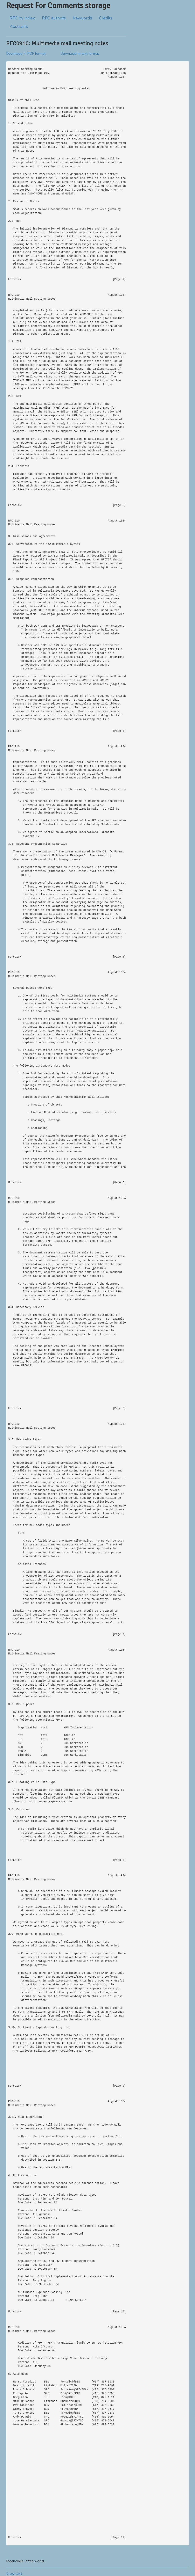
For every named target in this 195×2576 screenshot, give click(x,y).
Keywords (82, 18)
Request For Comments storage (58, 5)
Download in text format (79, 53)
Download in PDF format (25, 53)
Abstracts (19, 26)
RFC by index (22, 18)
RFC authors (54, 18)
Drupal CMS (14, 2574)
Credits (105, 18)
